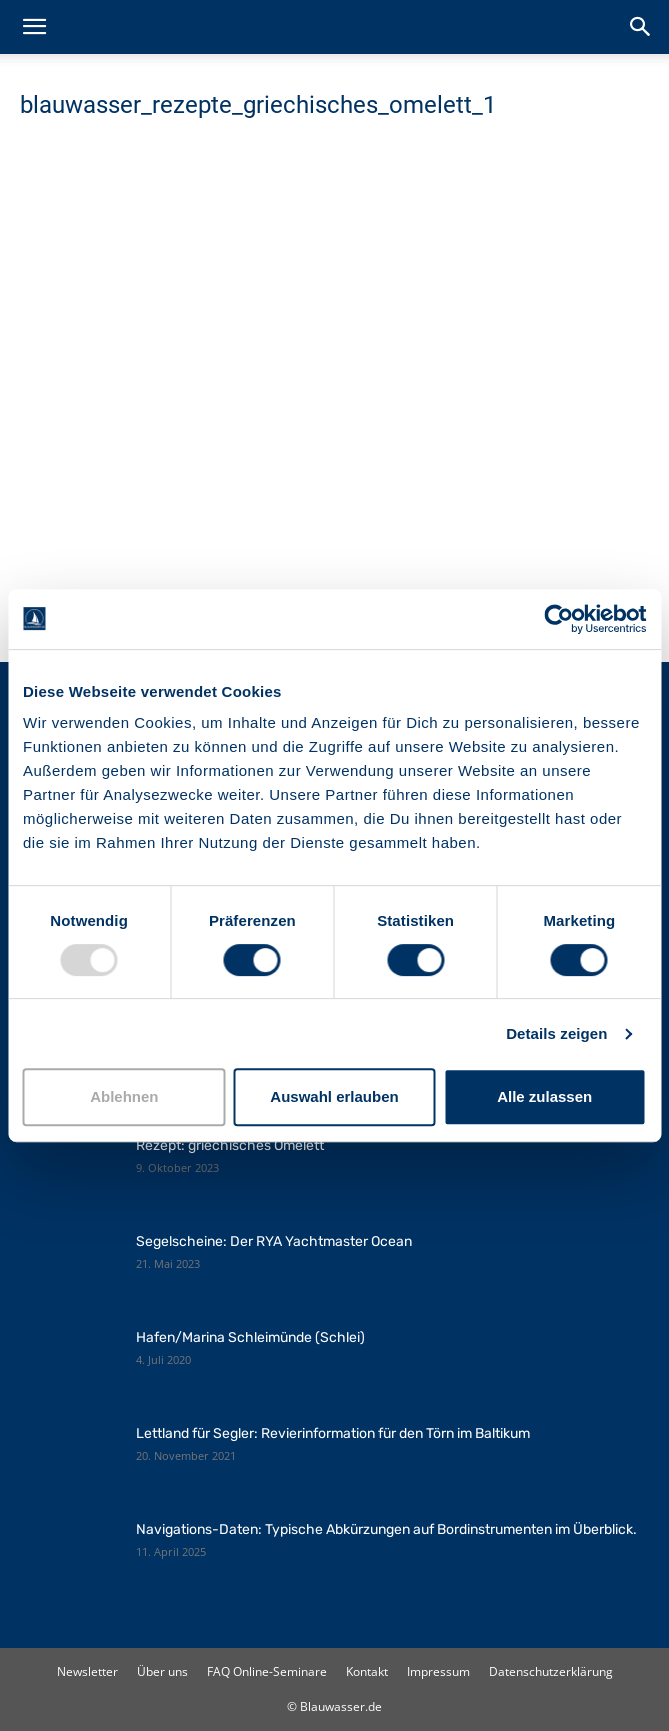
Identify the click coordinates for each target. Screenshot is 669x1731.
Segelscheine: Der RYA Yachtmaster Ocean (274, 1241)
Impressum (438, 1671)
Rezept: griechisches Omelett (230, 1145)
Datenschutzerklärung (551, 1671)
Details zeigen (556, 1033)
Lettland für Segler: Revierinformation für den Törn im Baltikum (333, 1433)
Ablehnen (124, 1096)
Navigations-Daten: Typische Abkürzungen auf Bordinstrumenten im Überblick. (386, 1529)
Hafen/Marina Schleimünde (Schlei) (250, 1337)
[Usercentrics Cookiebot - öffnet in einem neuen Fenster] (558, 619)
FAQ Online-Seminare (267, 1671)
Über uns (162, 1671)
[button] (34, 27)
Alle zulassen (544, 1096)
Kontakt (367, 1671)
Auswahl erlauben (334, 1096)
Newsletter (87, 1671)
